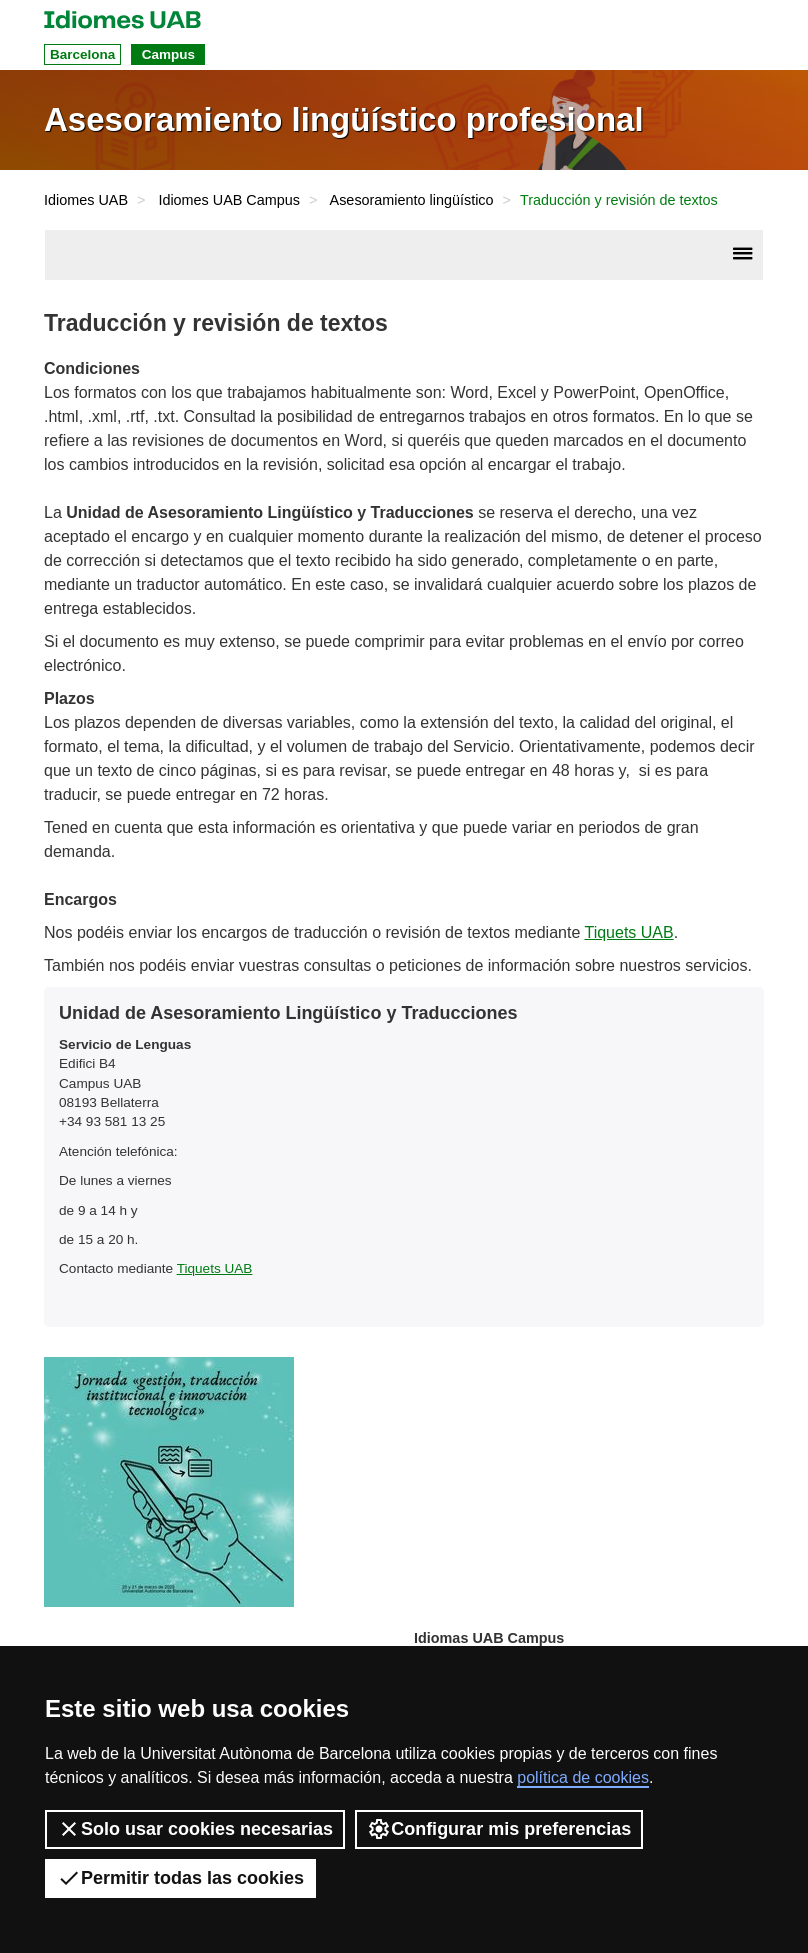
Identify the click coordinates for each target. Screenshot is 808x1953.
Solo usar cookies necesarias (195, 1829)
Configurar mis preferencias (499, 1829)
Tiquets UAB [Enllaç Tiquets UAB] (628, 932)
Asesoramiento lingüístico (412, 200)
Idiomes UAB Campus (229, 200)
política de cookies (583, 1777)
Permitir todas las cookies (180, 1878)
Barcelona (82, 54)
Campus (168, 54)
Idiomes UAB (86, 200)
